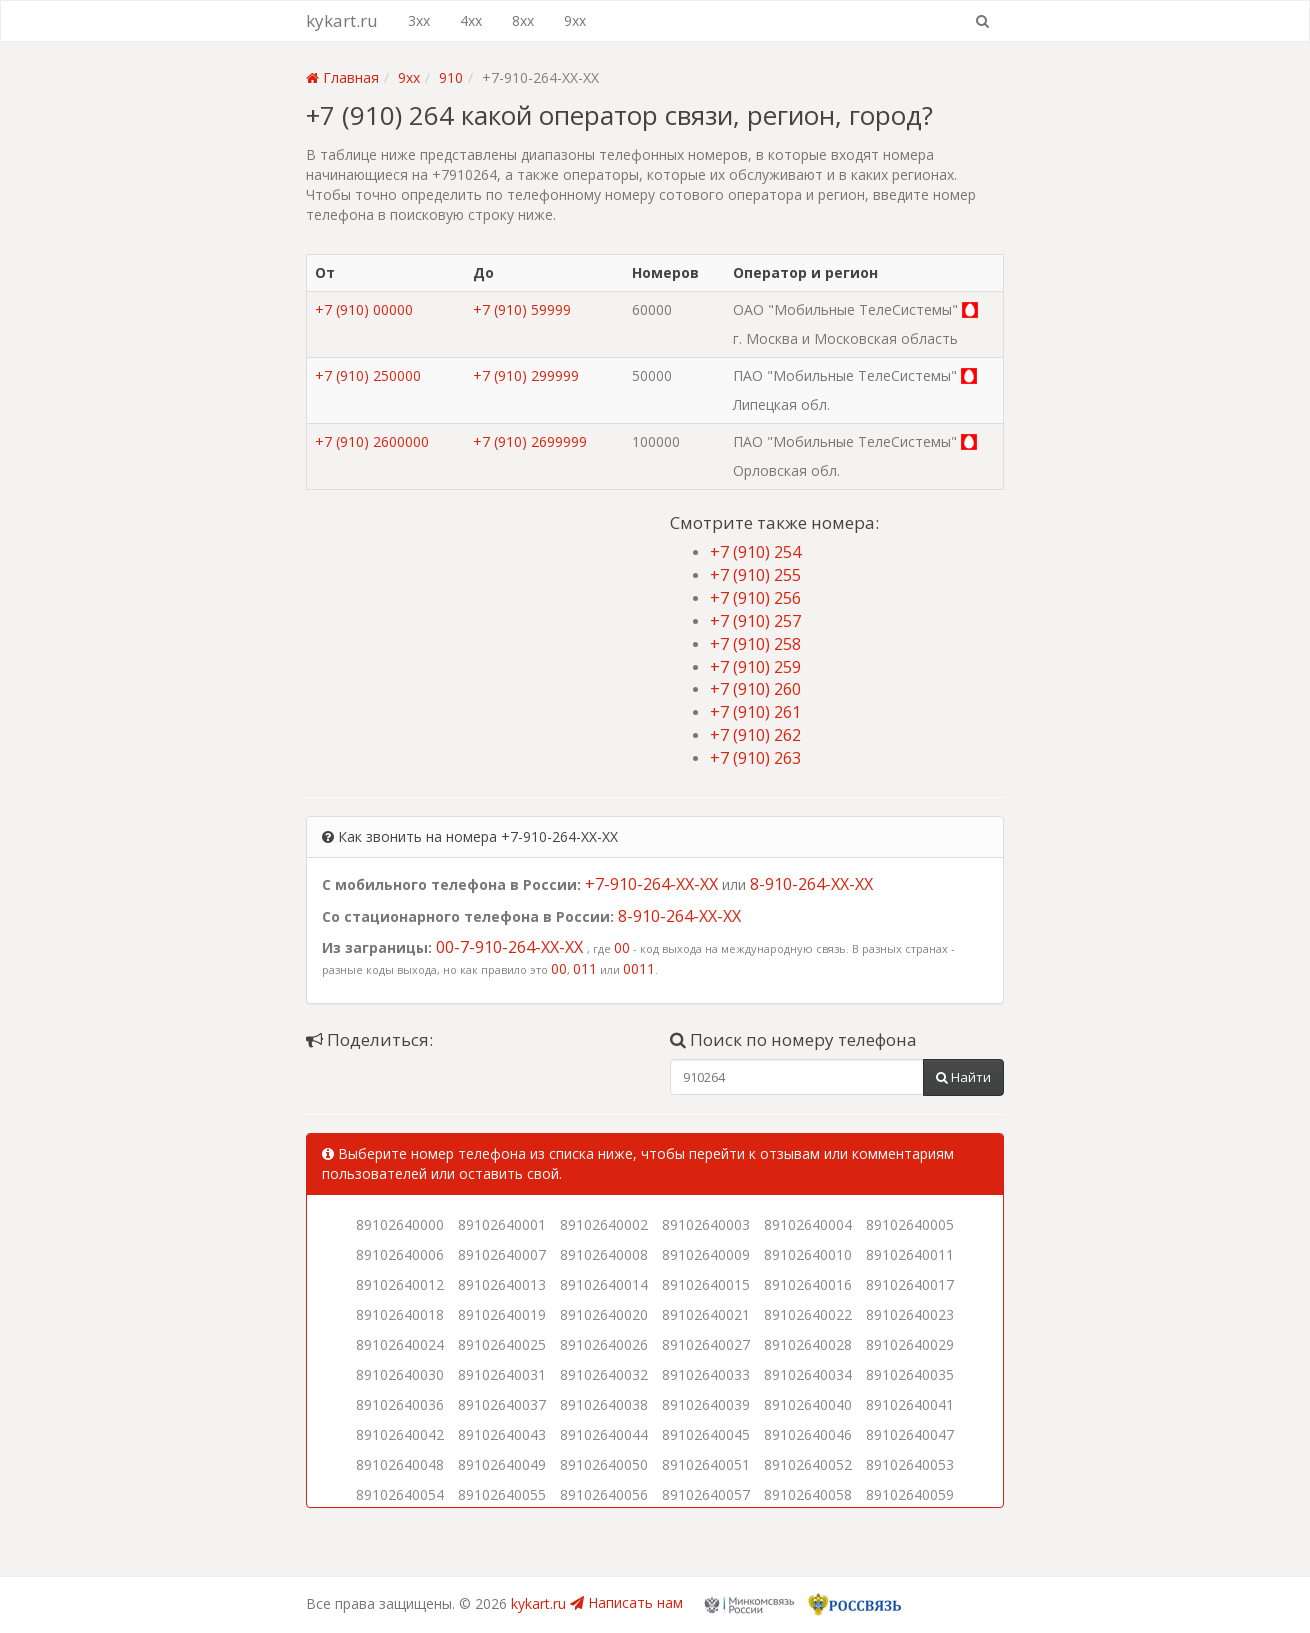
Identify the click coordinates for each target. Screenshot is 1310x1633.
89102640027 (706, 1344)
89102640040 (808, 1404)
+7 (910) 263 (755, 758)
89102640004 (808, 1224)
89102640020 (604, 1314)
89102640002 (604, 1224)
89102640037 (502, 1404)
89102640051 (706, 1464)
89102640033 (706, 1374)
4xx (471, 20)
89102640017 (910, 1284)
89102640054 (400, 1494)
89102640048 (400, 1464)
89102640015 (706, 1284)
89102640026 (604, 1344)
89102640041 (910, 1404)
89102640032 (604, 1374)
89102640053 (910, 1464)
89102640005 (910, 1224)
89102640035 (910, 1374)
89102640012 (400, 1284)
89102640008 (604, 1254)
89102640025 (502, 1344)
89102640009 (706, 1254)
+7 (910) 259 (755, 667)
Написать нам (626, 1602)
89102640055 (502, 1494)
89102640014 (604, 1284)
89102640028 (808, 1344)
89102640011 (910, 1254)
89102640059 (910, 1494)
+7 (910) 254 (755, 552)
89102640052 (808, 1464)
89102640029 (910, 1344)
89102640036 (400, 1404)
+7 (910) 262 (755, 735)
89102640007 (502, 1254)
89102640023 (910, 1314)
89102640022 (808, 1314)
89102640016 (808, 1284)
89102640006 (400, 1254)
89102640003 (706, 1224)
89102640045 (706, 1434)
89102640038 (604, 1404)
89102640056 (604, 1494)
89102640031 (502, 1374)
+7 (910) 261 (755, 712)
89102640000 (400, 1224)
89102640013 (502, 1284)
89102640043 (502, 1434)
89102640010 (808, 1254)
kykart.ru (342, 20)
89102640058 (808, 1494)
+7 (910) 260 (755, 689)
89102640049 (502, 1464)
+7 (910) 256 (755, 598)
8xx (523, 20)
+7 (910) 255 (755, 575)
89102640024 (400, 1344)
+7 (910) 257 (755, 621)
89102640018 (400, 1314)
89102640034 (808, 1374)
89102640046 (808, 1434)
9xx (575, 20)
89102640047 (910, 1434)
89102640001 (502, 1224)
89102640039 (706, 1404)
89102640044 (604, 1434)
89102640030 (400, 1374)
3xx (419, 20)
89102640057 (706, 1494)
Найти (963, 1077)
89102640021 (706, 1314)
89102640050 (604, 1464)
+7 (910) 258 (755, 644)
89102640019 (502, 1314)
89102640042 (400, 1434)
